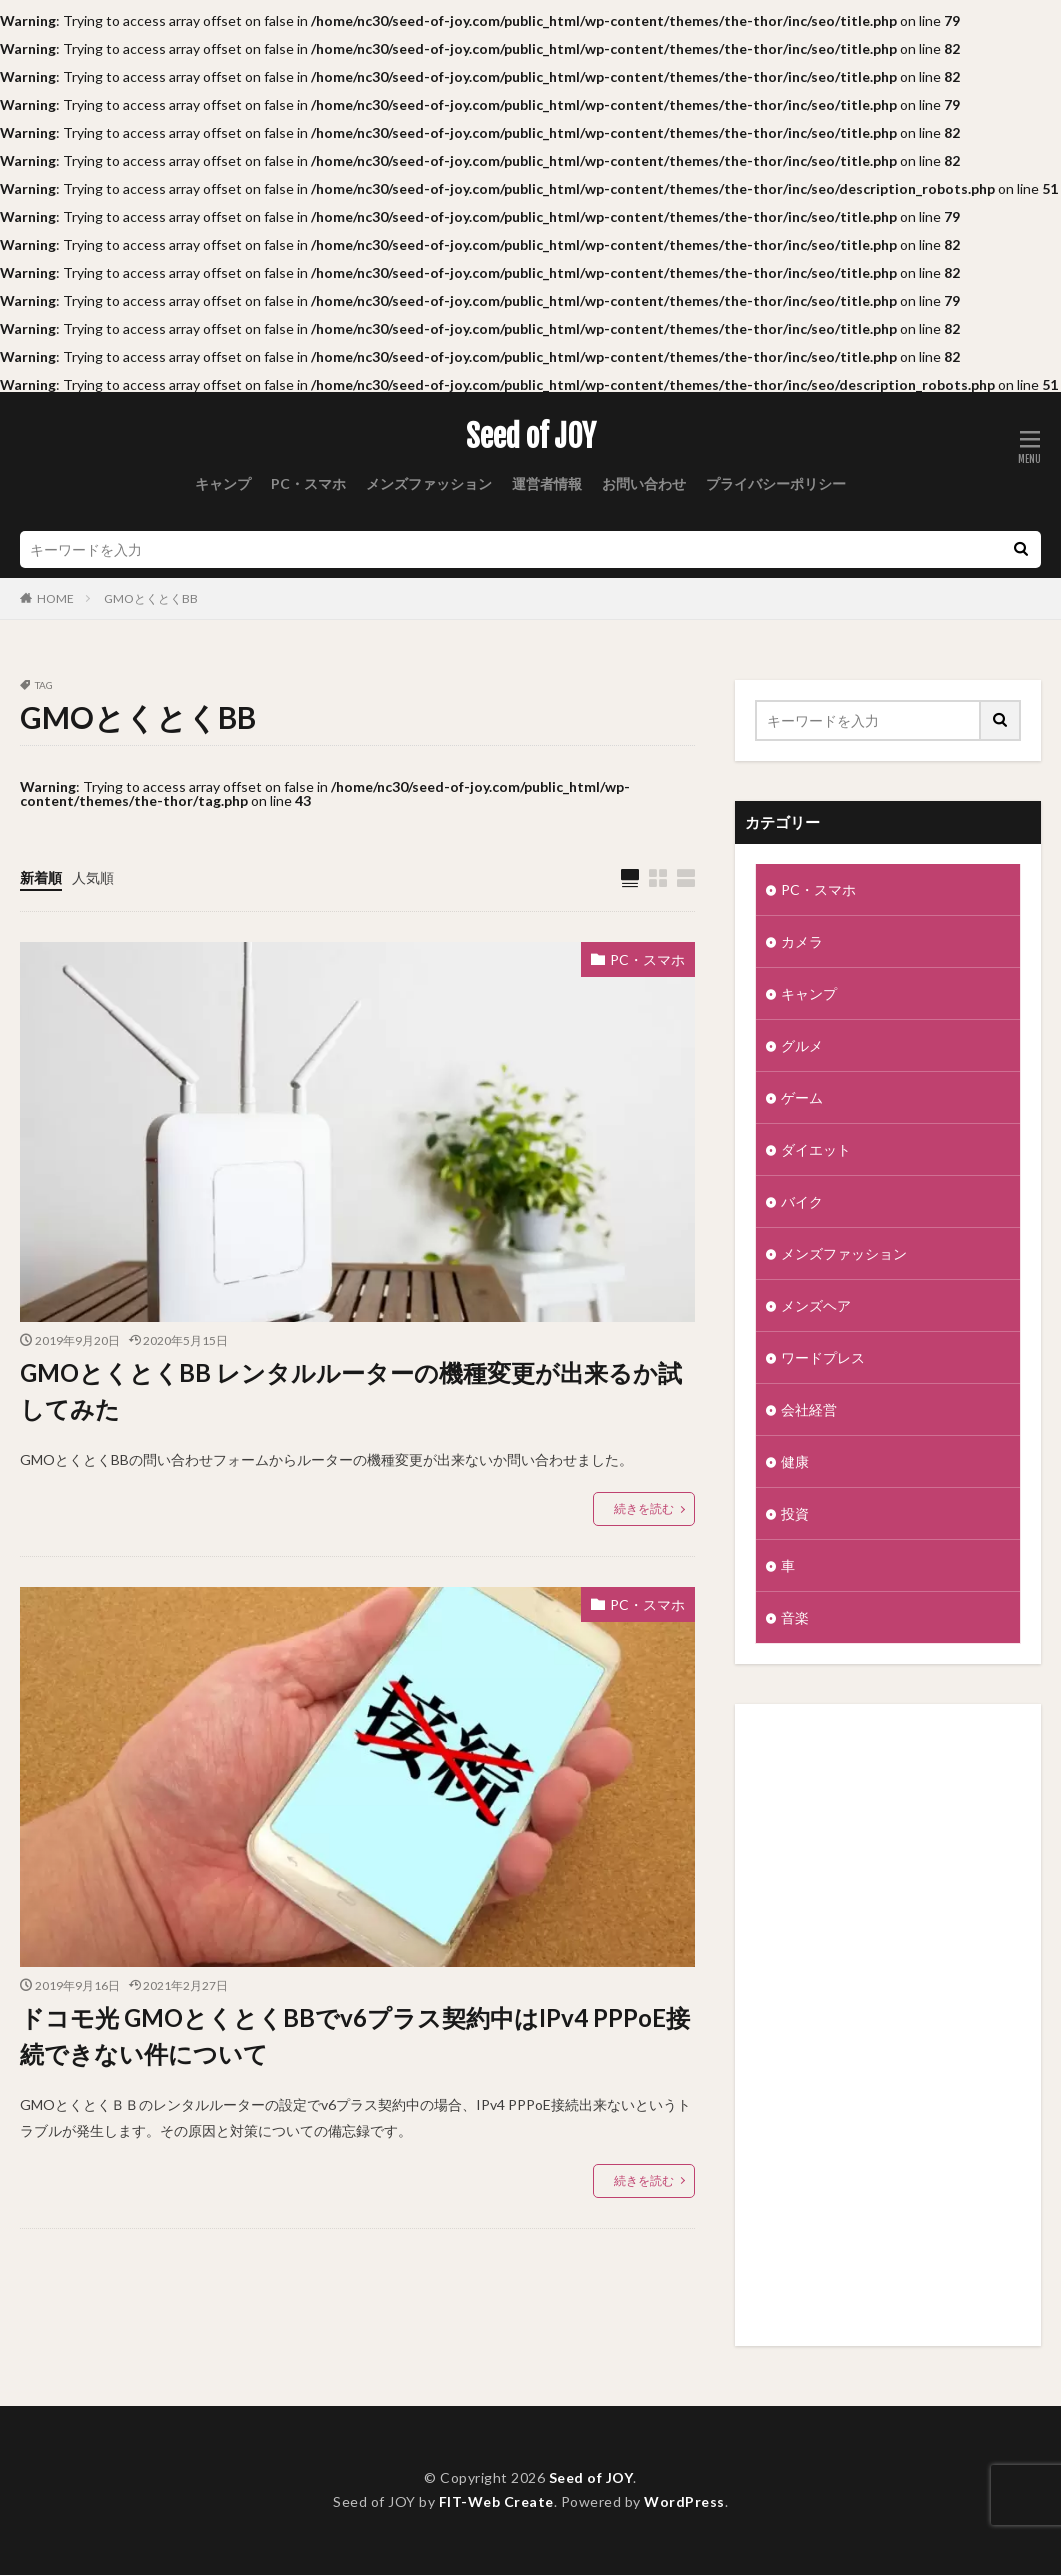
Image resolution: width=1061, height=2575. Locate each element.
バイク (802, 1201)
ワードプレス (823, 1357)
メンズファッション (429, 483)
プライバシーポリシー (776, 483)
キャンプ (223, 483)
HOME (55, 598)
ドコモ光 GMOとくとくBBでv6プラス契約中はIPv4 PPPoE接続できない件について (355, 2035)
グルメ (802, 1045)
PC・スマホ (308, 483)
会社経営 (809, 1409)
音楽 (795, 1617)
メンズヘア (816, 1305)
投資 (795, 1513)
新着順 (41, 877)
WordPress (684, 2501)
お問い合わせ (644, 483)
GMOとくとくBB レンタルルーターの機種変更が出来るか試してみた (351, 1390)
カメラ (802, 941)
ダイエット (816, 1149)
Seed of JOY (531, 437)
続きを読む (644, 1508)
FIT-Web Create (496, 2501)
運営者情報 (547, 483)
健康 (795, 1461)
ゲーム (802, 1097)
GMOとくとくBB (151, 598)
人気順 (93, 877)
